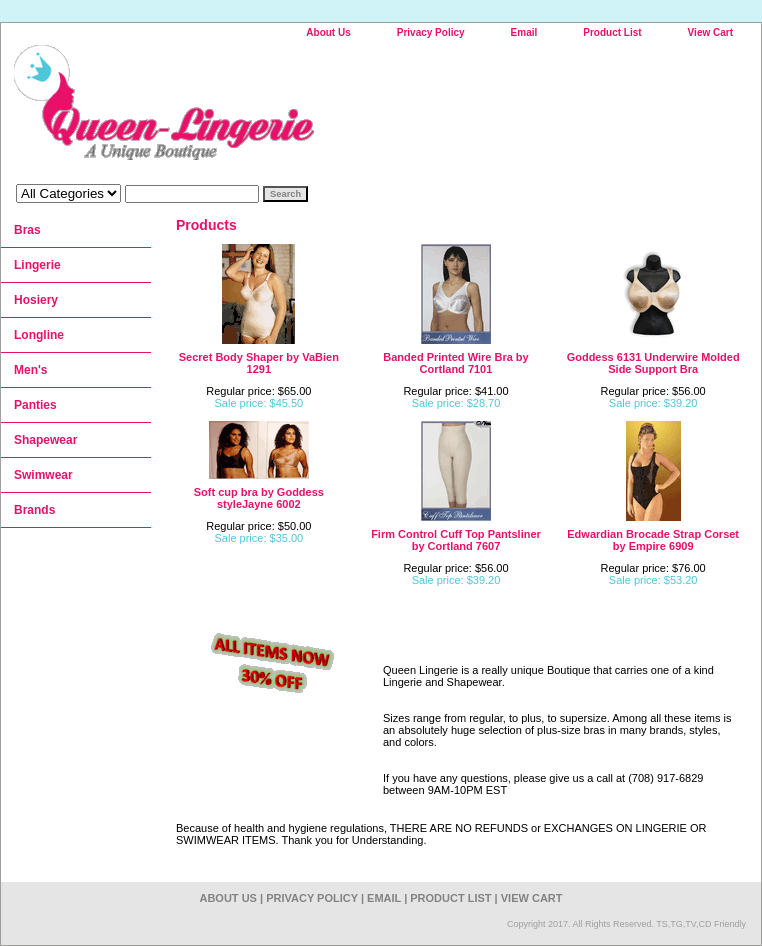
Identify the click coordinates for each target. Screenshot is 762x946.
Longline (39, 335)
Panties (35, 405)
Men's (31, 370)
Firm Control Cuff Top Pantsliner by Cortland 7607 (456, 540)
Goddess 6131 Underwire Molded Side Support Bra (653, 363)
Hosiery (36, 300)
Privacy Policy (431, 32)
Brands (34, 510)
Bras (27, 230)
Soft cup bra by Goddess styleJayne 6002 (259, 498)
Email (524, 32)
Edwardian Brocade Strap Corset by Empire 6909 (653, 540)
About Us (328, 32)
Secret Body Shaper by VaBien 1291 (259, 363)
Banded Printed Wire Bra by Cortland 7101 (455, 363)
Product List (612, 32)
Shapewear (45, 440)
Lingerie (37, 265)
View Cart (710, 32)
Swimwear (43, 475)
